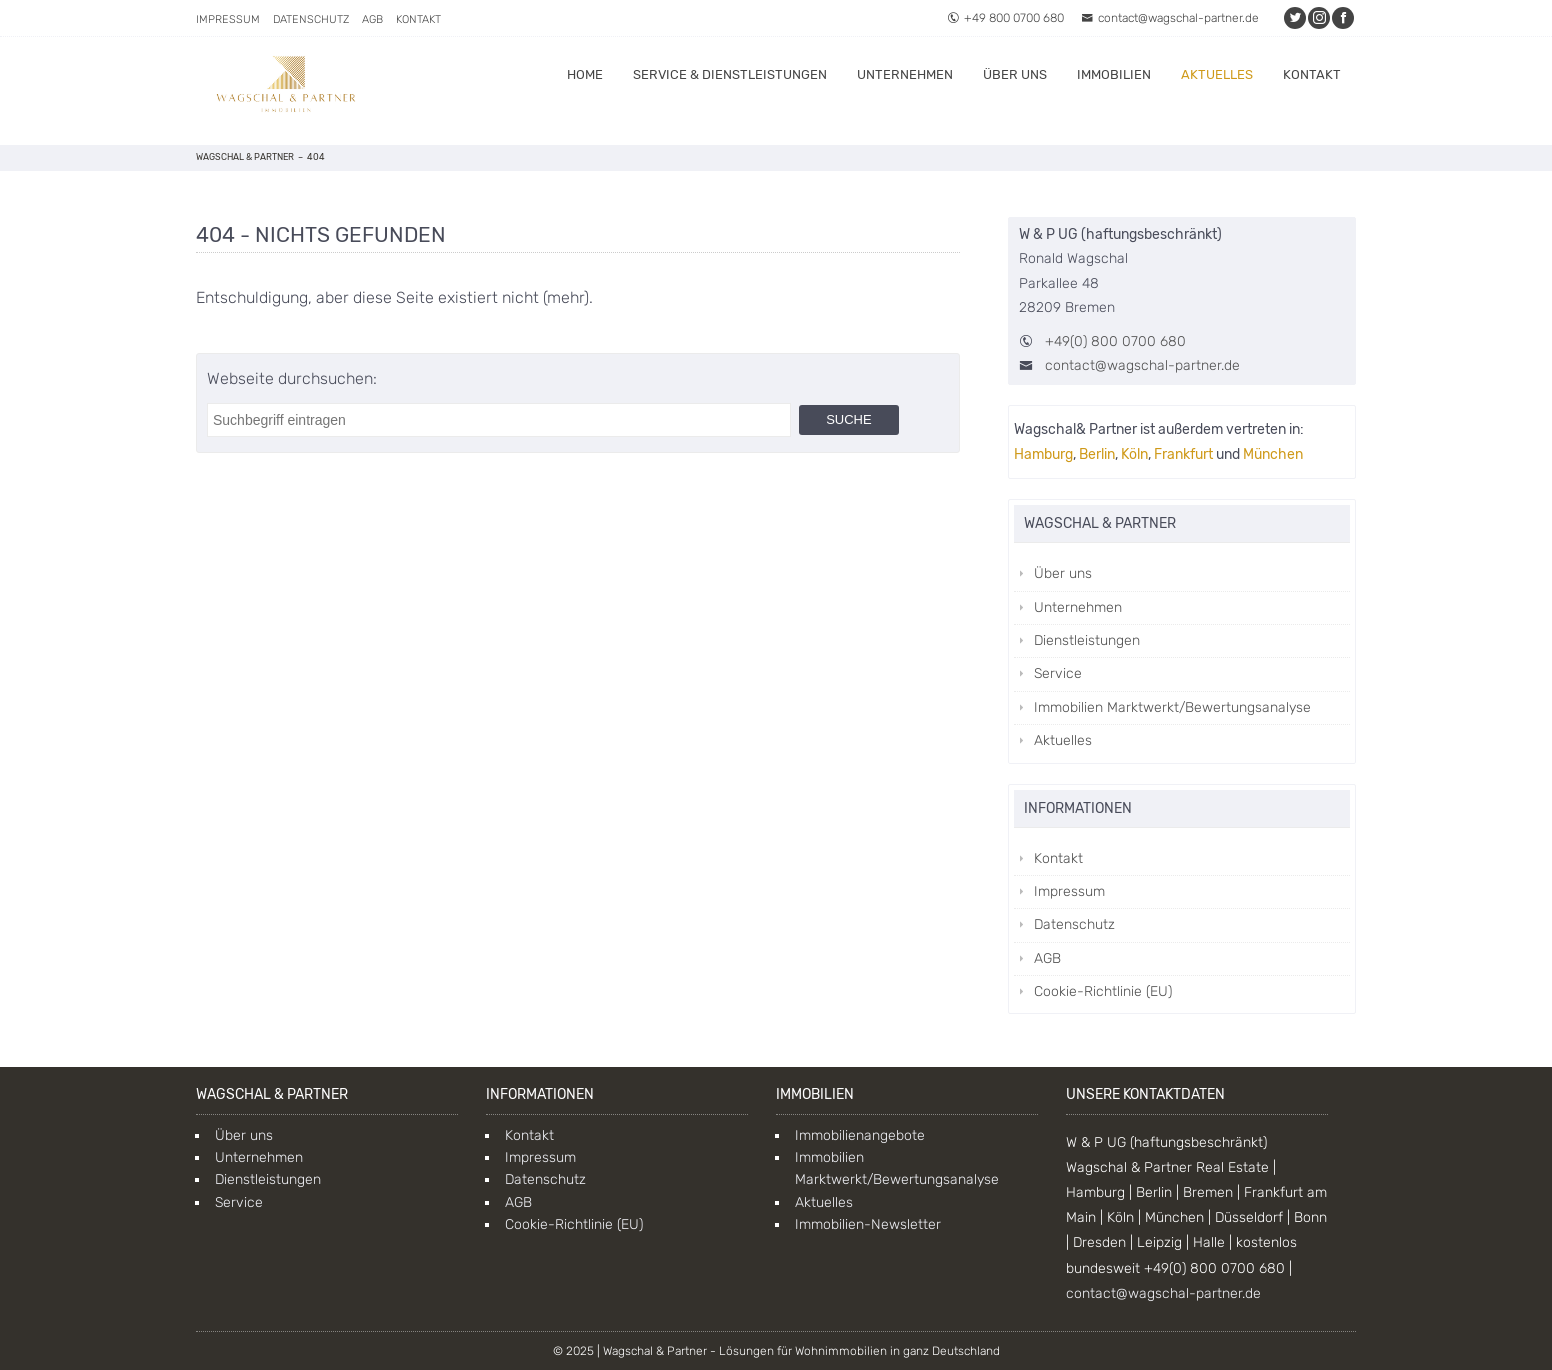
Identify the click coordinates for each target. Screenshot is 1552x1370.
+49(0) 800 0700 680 (1115, 341)
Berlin (1097, 454)
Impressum (228, 19)
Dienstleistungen (1087, 640)
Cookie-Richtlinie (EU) (1103, 991)
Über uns (1015, 74)
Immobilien (1114, 74)
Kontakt (418, 19)
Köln (1134, 454)
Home (585, 74)
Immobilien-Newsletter (868, 1224)
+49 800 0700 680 (1005, 18)
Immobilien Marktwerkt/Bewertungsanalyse (1172, 707)
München (1273, 454)
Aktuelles (1217, 74)
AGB (372, 19)
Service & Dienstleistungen (730, 74)
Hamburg (1043, 454)
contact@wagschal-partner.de (1170, 18)
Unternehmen (905, 74)
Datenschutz (311, 19)
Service (1058, 673)
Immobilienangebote (860, 1135)
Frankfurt (1183, 454)
